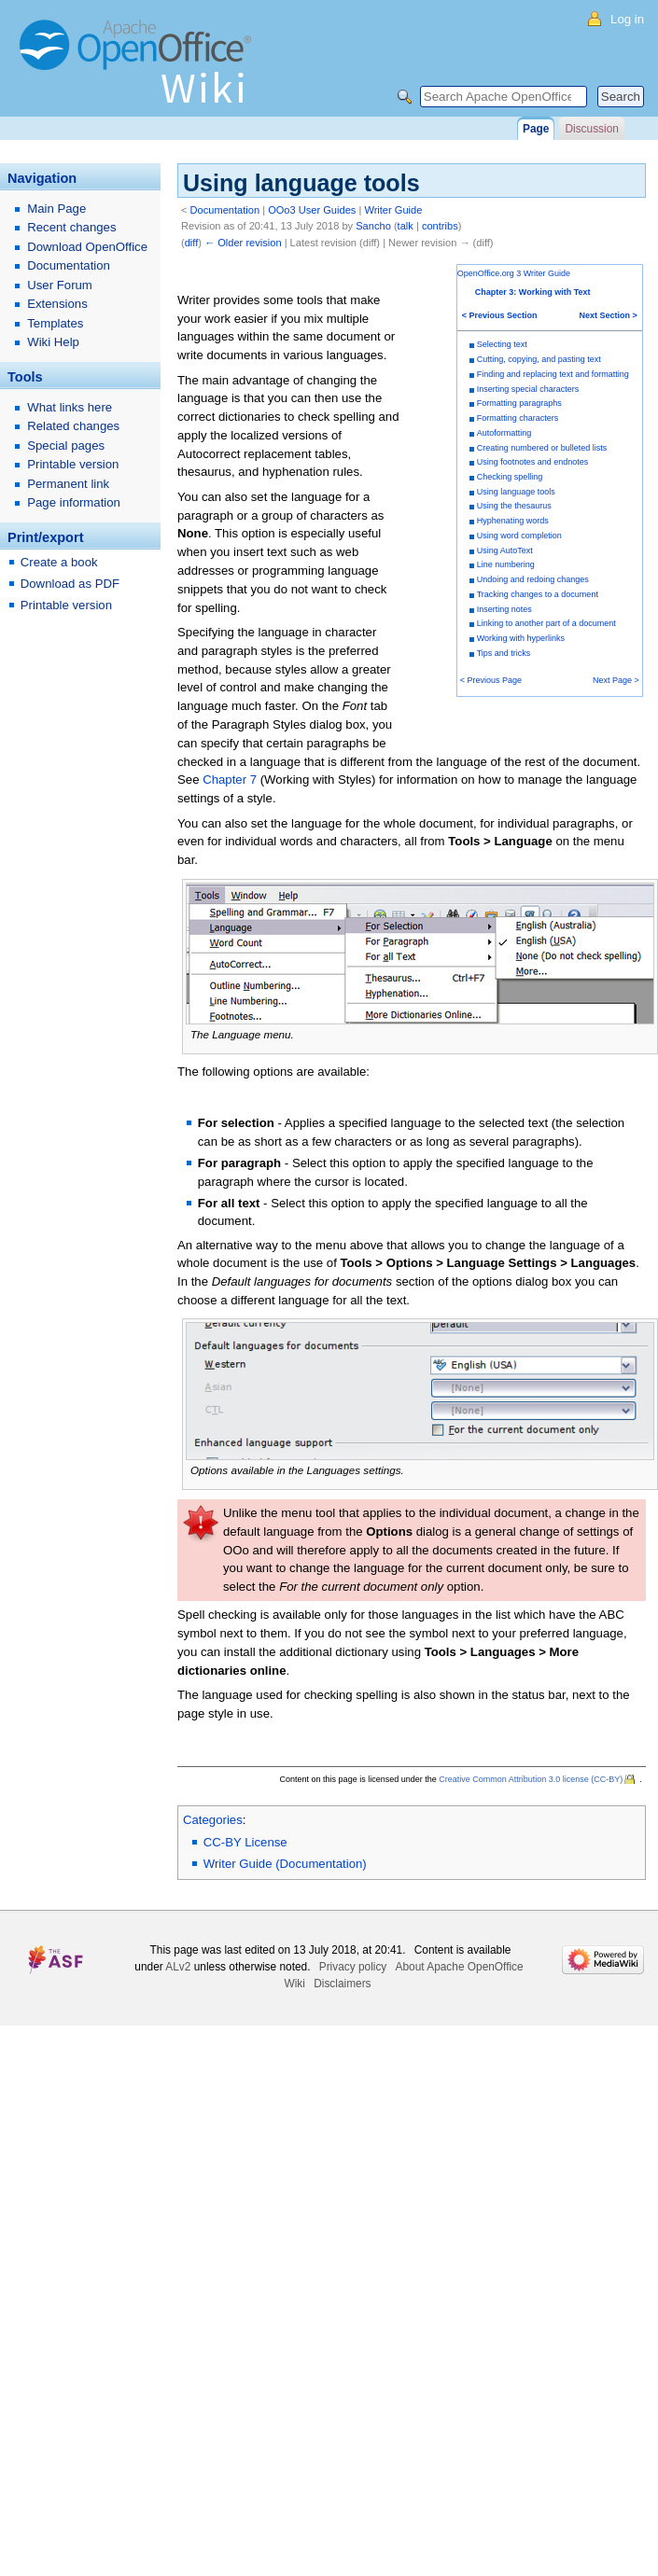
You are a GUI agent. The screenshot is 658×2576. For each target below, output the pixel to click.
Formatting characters (518, 418)
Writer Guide (393, 210)
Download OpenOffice (87, 247)
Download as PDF (70, 584)
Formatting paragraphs (519, 403)
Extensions (57, 304)
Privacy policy (353, 1966)
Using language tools (516, 491)
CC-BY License (245, 1842)
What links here (69, 407)
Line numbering (506, 564)
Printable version (73, 464)
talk (405, 225)
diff (192, 242)
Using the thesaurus (514, 505)
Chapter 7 (230, 780)
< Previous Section (500, 315)
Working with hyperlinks (521, 638)
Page (536, 128)
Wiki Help (53, 342)
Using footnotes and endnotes (533, 461)
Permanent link (68, 484)
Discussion (591, 128)
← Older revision (243, 242)
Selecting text (502, 344)
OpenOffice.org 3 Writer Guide (513, 273)
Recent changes (71, 227)
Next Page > (616, 680)
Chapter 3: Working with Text (533, 292)
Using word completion (519, 535)
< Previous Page (491, 680)
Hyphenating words (513, 520)
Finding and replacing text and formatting (553, 374)
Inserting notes (504, 609)
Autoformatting (504, 433)
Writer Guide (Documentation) (285, 1864)
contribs (440, 225)
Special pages (66, 446)
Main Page (56, 209)
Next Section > (608, 315)
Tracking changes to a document (537, 594)
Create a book (59, 562)
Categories (213, 1820)
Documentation (225, 210)
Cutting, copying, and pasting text (539, 359)
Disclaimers (342, 1983)
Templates (55, 323)
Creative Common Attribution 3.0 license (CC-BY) (531, 1779)
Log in (627, 19)
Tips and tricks (504, 653)
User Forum (59, 285)
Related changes (73, 426)
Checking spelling (510, 476)
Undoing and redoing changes (533, 579)
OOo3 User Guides (312, 210)
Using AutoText (505, 550)
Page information (73, 502)
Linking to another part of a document (546, 623)
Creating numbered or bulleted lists (542, 448)
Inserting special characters (528, 389)
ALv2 (177, 1966)
